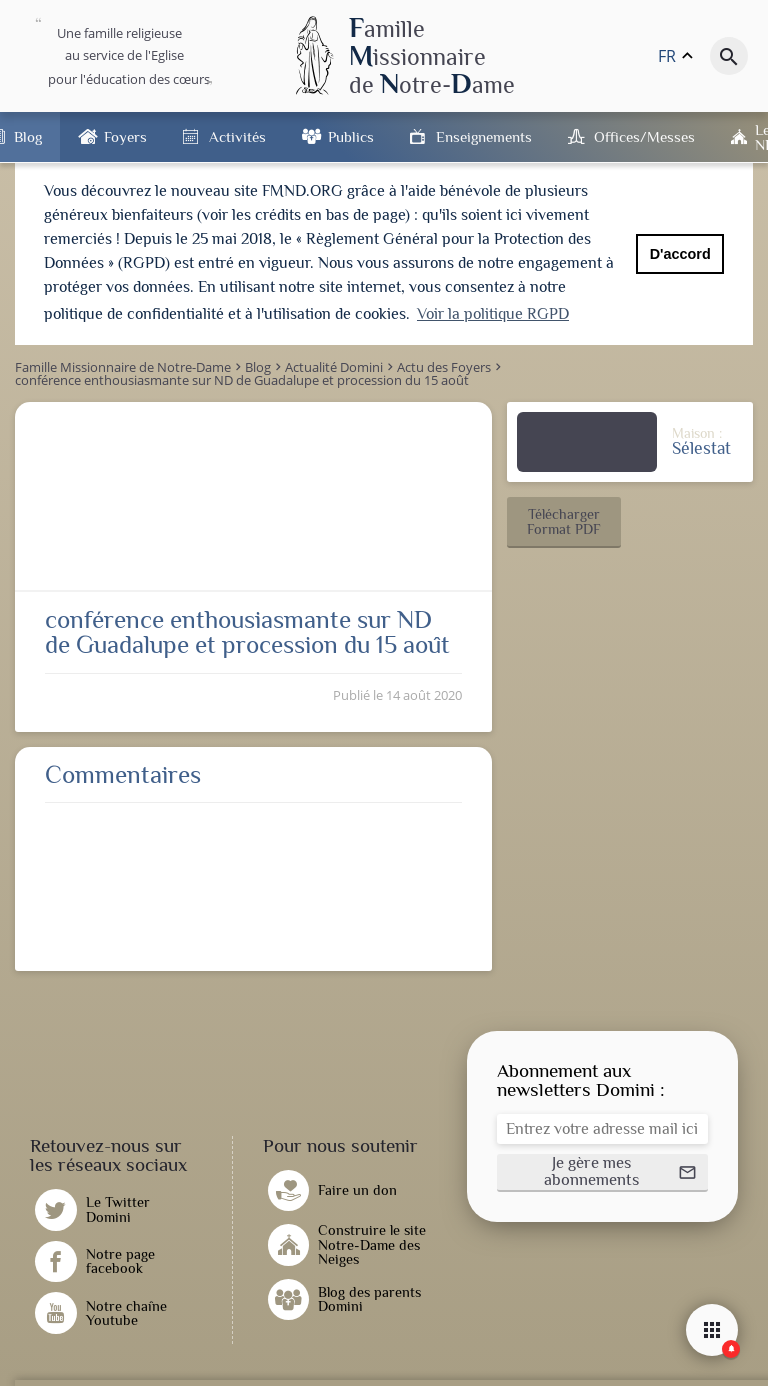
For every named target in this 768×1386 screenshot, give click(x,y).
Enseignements (484, 136)
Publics (351, 136)
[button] (564, 521)
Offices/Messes (644, 136)
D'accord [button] (680, 254)
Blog (28, 136)
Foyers (125, 136)
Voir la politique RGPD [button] (493, 314)
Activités (237, 136)
